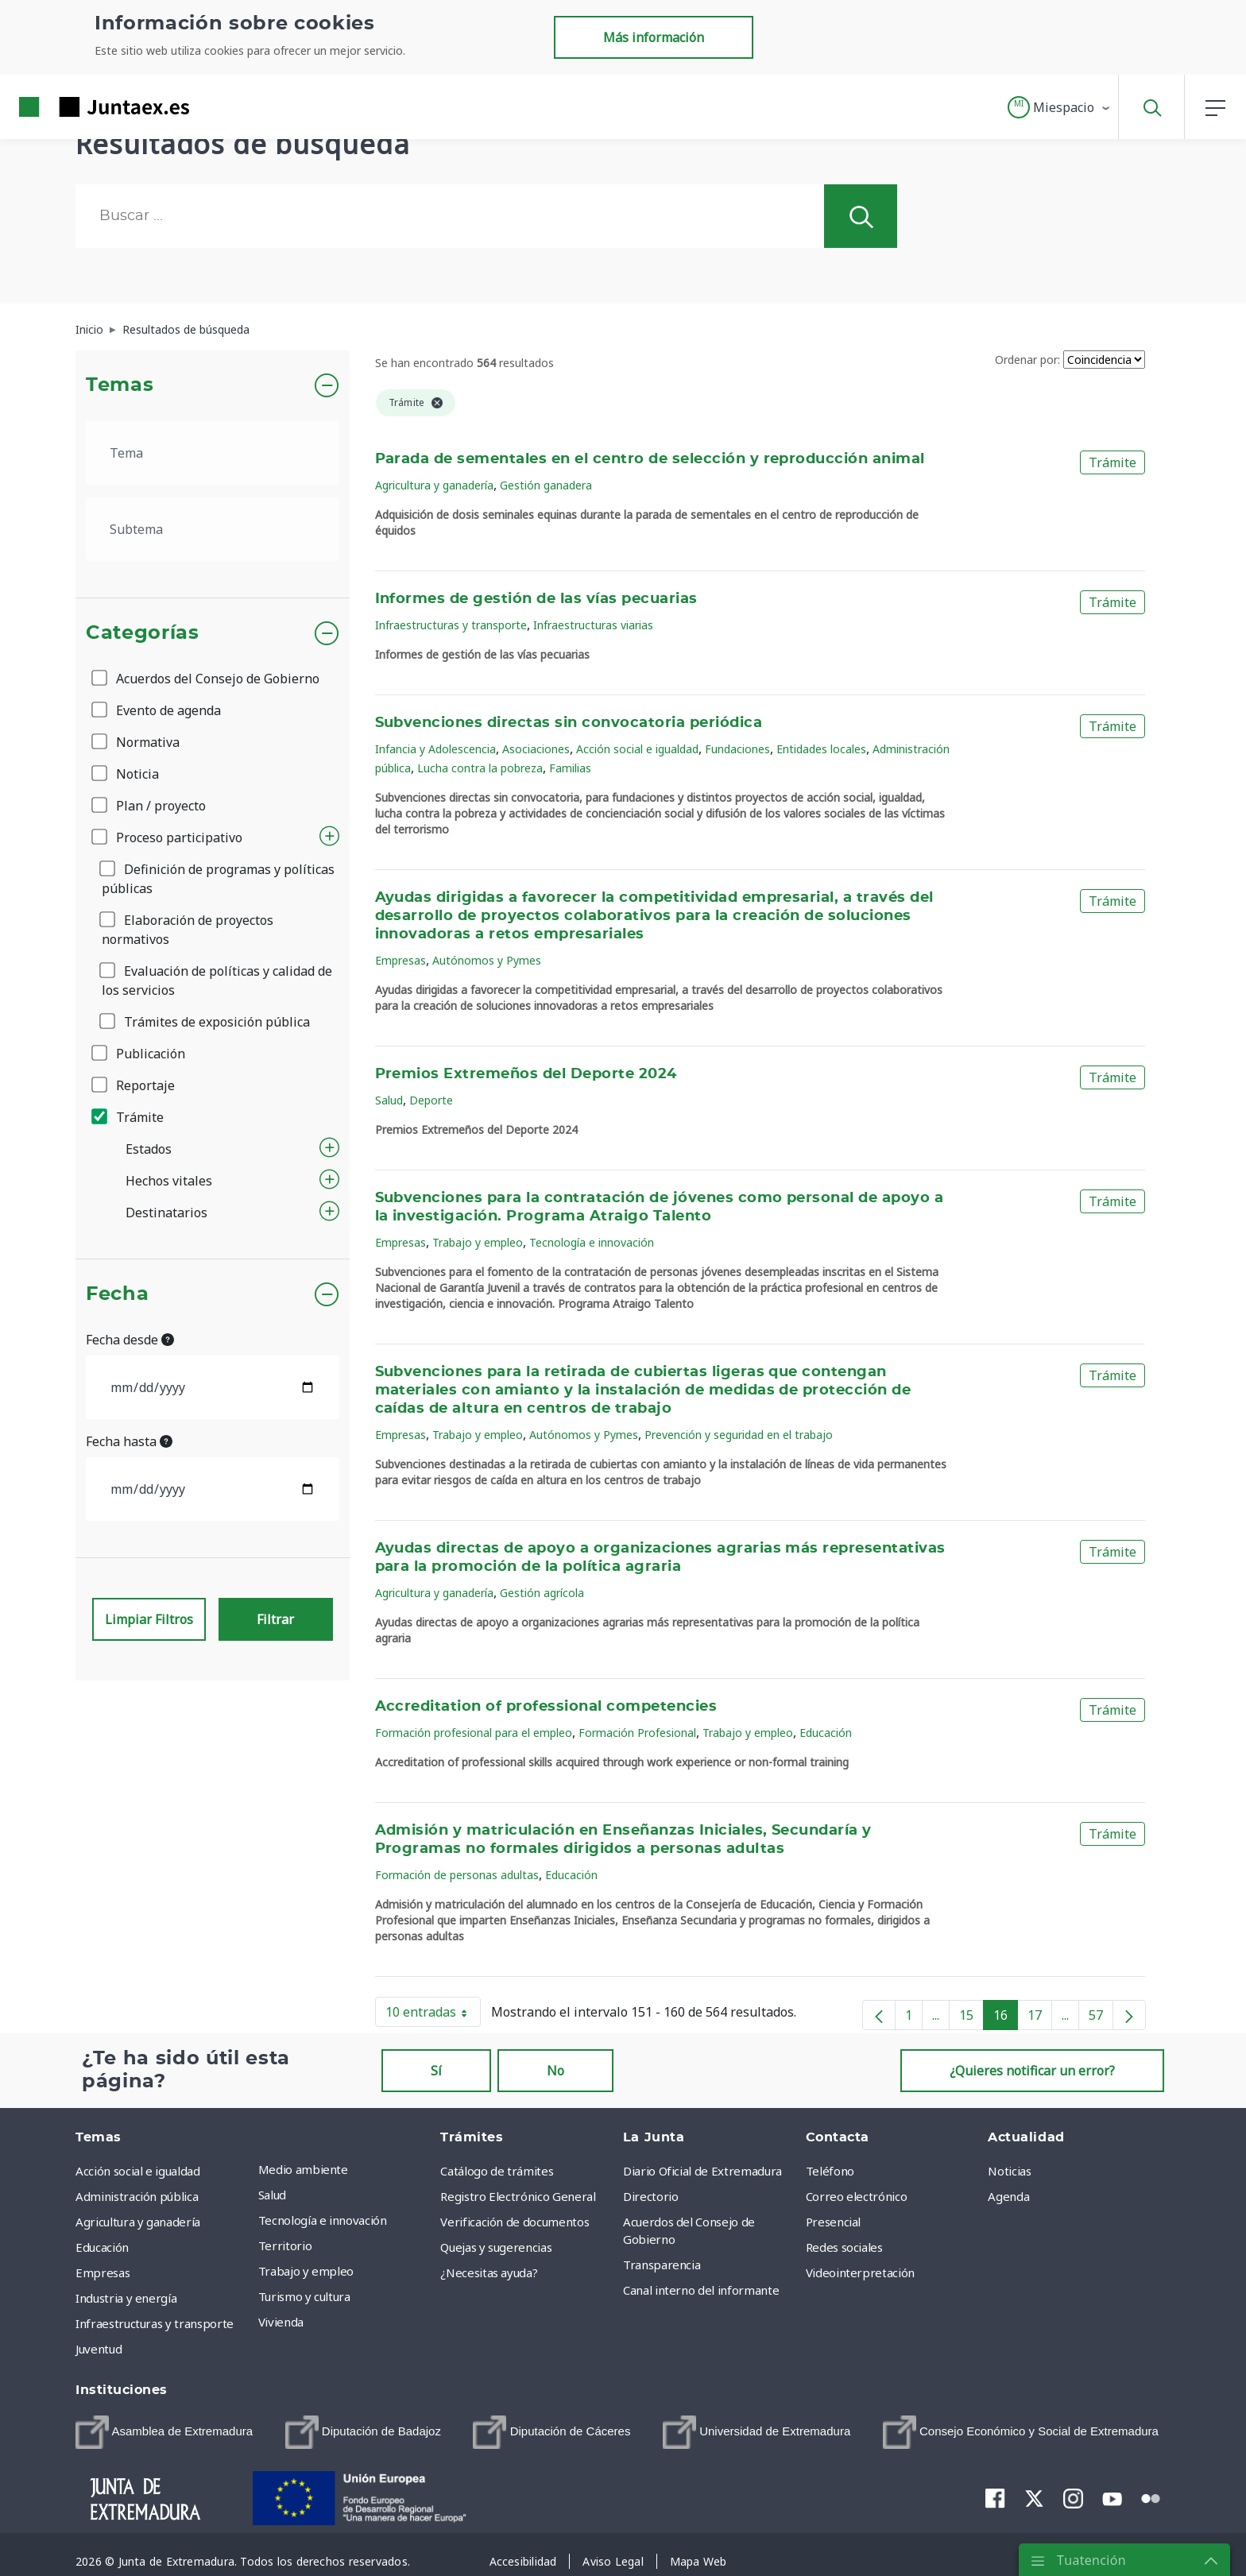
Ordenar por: (1027, 359)
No (555, 2070)
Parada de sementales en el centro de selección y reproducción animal (650, 459)
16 (1005, 2018)
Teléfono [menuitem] (830, 2171)
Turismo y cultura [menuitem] (304, 2296)
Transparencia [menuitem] (661, 2264)
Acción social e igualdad (637, 748)
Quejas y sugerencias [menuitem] (495, 2247)
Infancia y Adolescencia (435, 748)
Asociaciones (536, 748)
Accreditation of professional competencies (546, 1707)
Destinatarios (166, 1212)
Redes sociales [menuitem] (844, 2247)
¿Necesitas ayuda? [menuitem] (488, 2272)
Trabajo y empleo (477, 1242)
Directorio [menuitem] (651, 2196)
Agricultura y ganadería (434, 485)
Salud (389, 1100)
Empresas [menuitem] (102, 2272)
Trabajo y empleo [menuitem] (306, 2271)
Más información (653, 37)
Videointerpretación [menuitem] (860, 2272)
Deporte (431, 1100)
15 (971, 2018)
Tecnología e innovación (591, 1242)
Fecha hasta (129, 1441)
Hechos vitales (169, 1180)
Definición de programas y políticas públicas (218, 879)
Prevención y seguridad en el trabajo (738, 1434)
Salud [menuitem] (272, 2195)
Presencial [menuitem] (833, 2222)
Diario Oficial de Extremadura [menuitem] (702, 2171)
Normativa (137, 742)
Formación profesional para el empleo (473, 1732)
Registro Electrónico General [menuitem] (517, 2196)
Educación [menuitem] (102, 2247)
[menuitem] (164, 2432)
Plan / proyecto (150, 805)
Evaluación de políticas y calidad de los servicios (217, 980)
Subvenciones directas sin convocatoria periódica (569, 723)
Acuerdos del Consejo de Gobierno (206, 678)
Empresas (400, 960)
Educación (825, 1732)
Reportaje (134, 1085)
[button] (1059, 107)
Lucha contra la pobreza (480, 768)
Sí (436, 2070)
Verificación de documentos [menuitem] (514, 2222)
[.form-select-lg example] (212, 453)
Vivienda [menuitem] (281, 2322)
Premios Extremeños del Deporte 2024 (526, 1074)
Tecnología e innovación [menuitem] (322, 2220)
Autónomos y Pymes (486, 960)
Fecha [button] (117, 1294)
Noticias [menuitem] (1009, 2171)
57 (1101, 2018)
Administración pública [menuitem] (136, 2196)
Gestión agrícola (542, 1592)
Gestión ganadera (546, 485)
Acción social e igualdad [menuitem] (137, 2171)
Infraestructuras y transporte (451, 624)
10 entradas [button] (433, 2015)
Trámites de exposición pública (206, 1022)
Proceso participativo (168, 837)
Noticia (126, 774)
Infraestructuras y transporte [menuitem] (154, 2323)
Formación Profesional (637, 1732)
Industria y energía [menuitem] (125, 2298)
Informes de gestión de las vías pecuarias (536, 599)
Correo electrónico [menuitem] (856, 2196)
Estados (149, 1149)
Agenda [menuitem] (1008, 2196)
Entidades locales (821, 748)
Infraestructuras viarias (593, 624)
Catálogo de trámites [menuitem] (496, 2171)
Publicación (139, 1053)
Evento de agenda (157, 710)
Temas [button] (119, 385)
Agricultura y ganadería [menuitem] (137, 2222)
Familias (570, 768)
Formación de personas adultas (457, 1874)
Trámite (129, 1117)
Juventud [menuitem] (98, 2349)
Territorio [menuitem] (285, 2245)
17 (1039, 2018)
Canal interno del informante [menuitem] (701, 2290)
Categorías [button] (142, 633)
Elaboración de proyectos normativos (187, 929)
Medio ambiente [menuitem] (303, 2169)
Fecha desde (130, 1339)
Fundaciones (737, 748)
